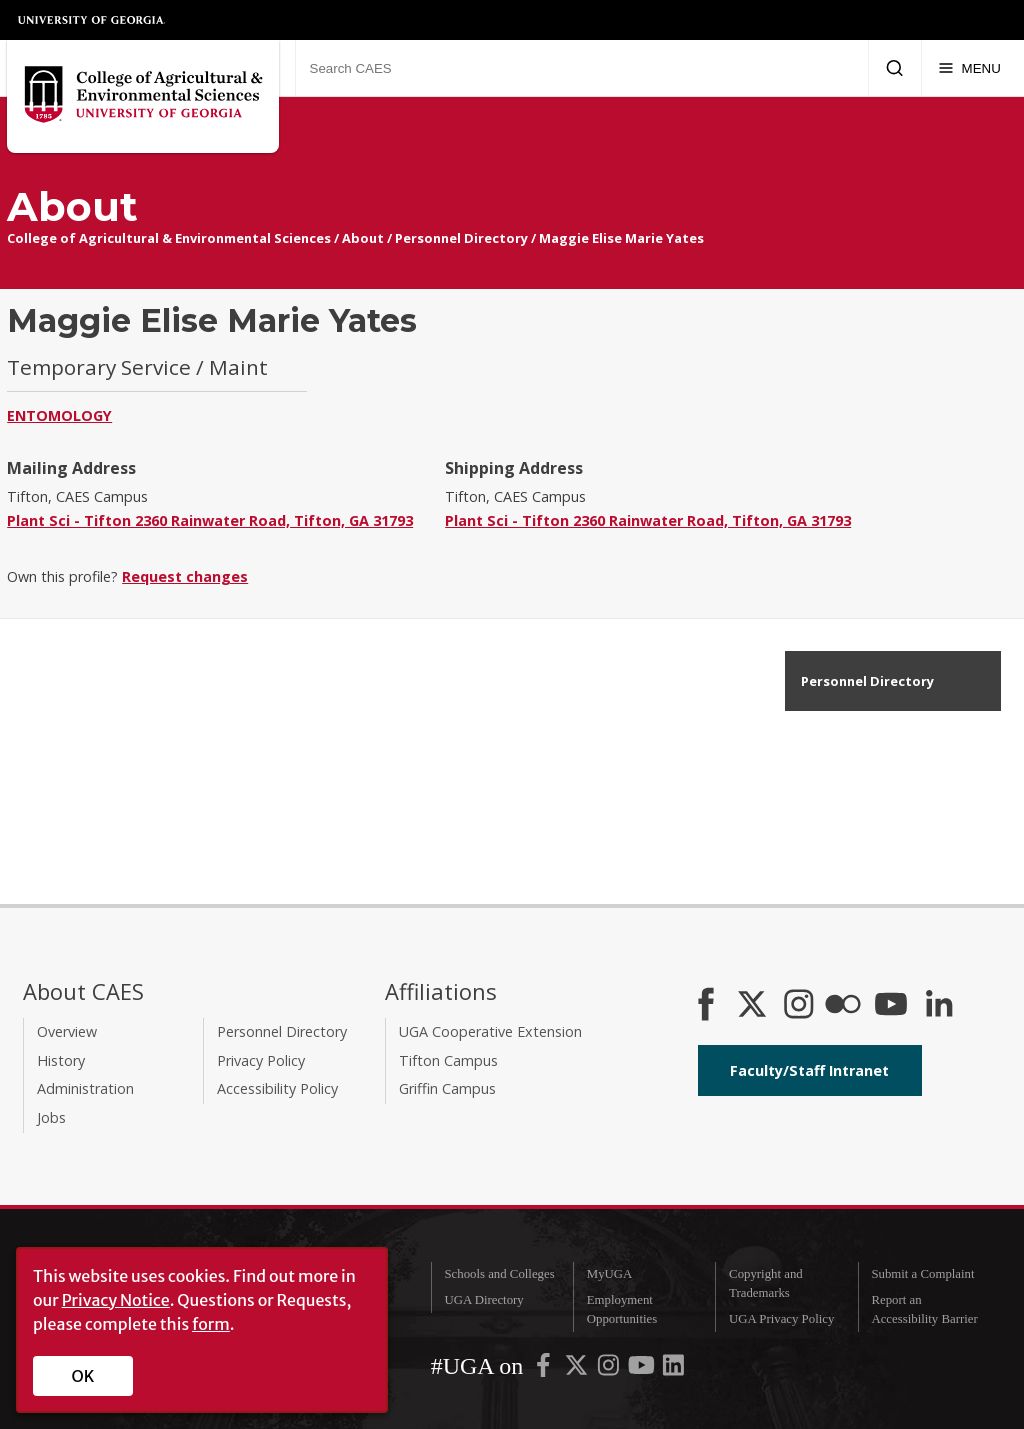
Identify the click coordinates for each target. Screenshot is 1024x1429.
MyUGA (610, 1274)
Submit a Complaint (922, 1274)
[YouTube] (891, 1006)
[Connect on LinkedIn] (939, 1006)
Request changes (185, 576)
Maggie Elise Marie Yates (621, 238)
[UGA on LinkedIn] (673, 1370)
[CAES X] (754, 1006)
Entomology (59, 415)
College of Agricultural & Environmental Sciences (169, 238)
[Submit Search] (894, 68)
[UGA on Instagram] (610, 1370)
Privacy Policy (261, 1060)
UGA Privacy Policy (781, 1319)
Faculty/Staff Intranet (809, 1070)
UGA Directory (483, 1300)
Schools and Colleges (499, 1274)
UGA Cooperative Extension (490, 1031)
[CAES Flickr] (843, 1006)
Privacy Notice (116, 1300)
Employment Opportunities (622, 1309)
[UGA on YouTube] (643, 1370)
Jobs (51, 1117)
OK (83, 1376)
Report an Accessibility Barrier (924, 1309)
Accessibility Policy (277, 1088)
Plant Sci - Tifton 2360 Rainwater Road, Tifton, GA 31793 (210, 520)
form (211, 1324)
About (363, 238)
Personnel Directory (461, 238)
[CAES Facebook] (706, 1006)
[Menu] (969, 68)
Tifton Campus (448, 1060)
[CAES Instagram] (799, 1006)
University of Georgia (92, 20)
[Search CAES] (581, 68)
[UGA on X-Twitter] (578, 1370)
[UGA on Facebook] (545, 1370)
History (61, 1060)
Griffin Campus (447, 1088)
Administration (85, 1088)
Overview (67, 1031)
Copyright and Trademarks (766, 1283)
